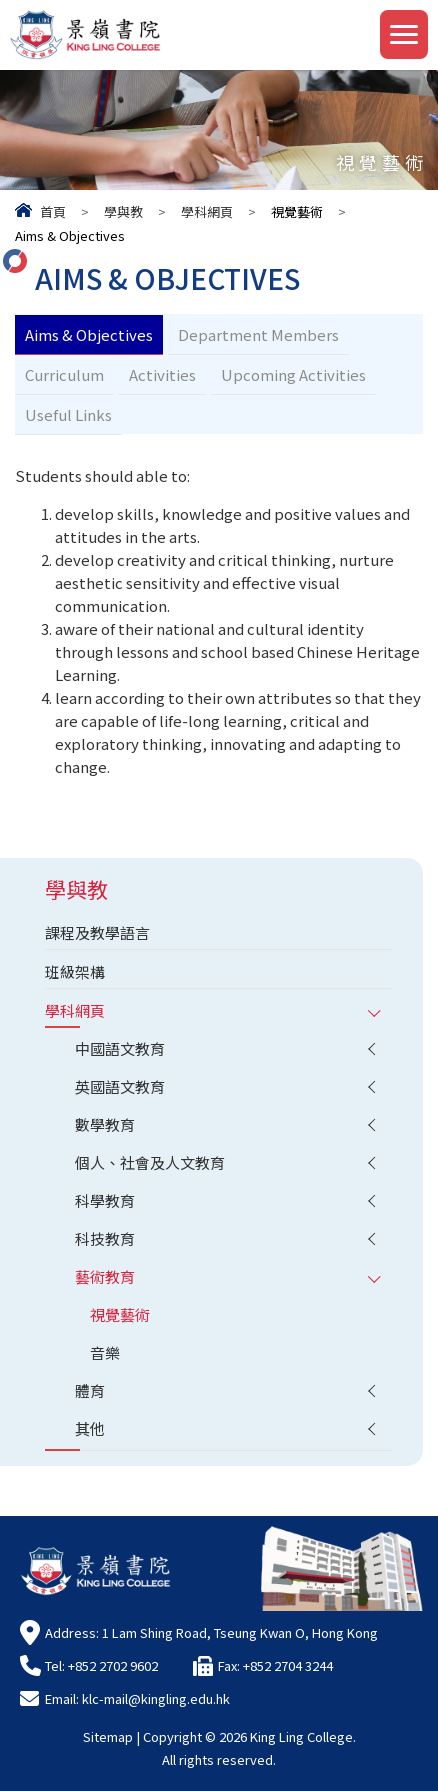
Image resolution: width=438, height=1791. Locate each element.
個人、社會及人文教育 (150, 1162)
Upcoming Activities (293, 374)
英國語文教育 (120, 1086)
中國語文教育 (120, 1048)
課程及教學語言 (97, 932)
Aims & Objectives (89, 334)
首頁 (53, 211)
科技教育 (105, 1238)
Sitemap (108, 1736)
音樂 (105, 1352)
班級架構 (75, 971)
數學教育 (105, 1124)
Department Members (258, 334)
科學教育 (105, 1200)
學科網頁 (207, 211)
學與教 (123, 211)
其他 (90, 1428)
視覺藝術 (120, 1314)
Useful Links (68, 414)
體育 (90, 1390)
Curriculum (64, 374)
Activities (162, 374)
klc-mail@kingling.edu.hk (156, 1698)
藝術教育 (105, 1276)
